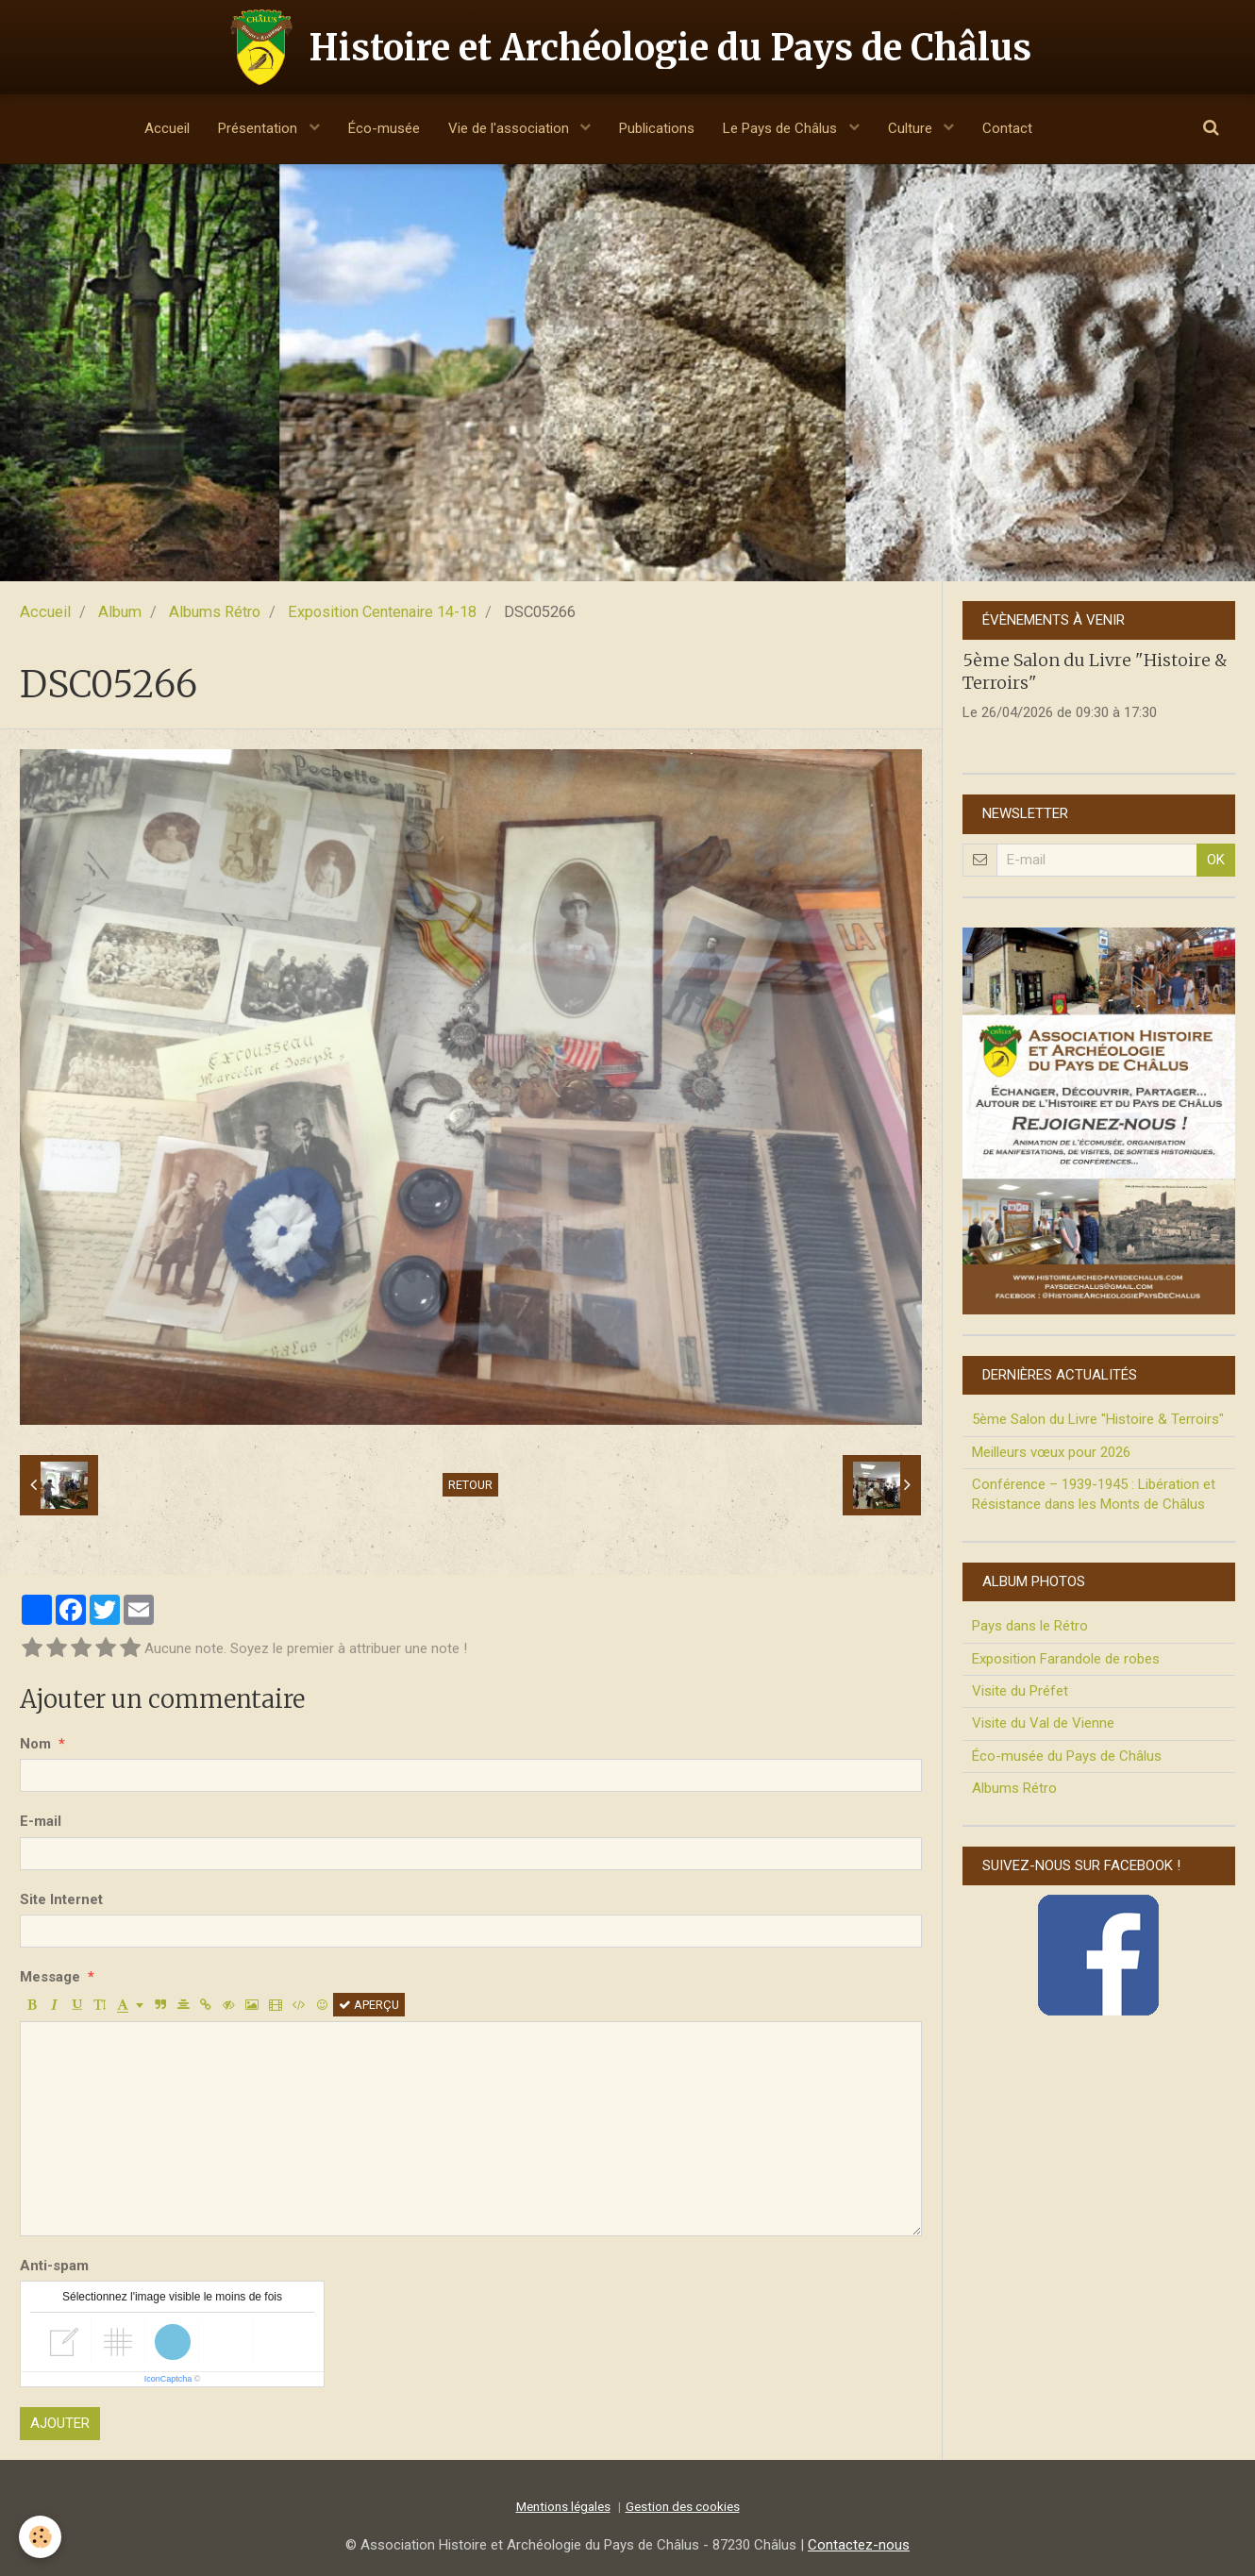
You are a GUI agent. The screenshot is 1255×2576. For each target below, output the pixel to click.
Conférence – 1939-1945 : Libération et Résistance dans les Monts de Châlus (1093, 1494)
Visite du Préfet (1020, 1690)
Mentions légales (563, 2506)
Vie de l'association (510, 128)
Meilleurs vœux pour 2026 (1051, 1452)
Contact (1007, 128)
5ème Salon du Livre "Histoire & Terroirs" (1098, 1419)
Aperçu (369, 2005)
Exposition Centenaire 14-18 (382, 612)
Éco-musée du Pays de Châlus (1067, 1756)
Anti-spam (54, 2265)
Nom (35, 1743)
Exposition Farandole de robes (1066, 1658)
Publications (656, 128)
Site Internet (61, 1899)
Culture (912, 128)
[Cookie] (40, 2537)
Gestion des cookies (683, 2506)
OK (1216, 859)
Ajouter (60, 2423)
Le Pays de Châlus (782, 128)
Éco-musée (384, 128)
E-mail (40, 1821)
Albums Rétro (214, 612)
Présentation (259, 128)
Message (50, 1976)
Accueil (167, 128)
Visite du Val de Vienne (1043, 1723)
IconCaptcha (168, 2379)
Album (120, 612)
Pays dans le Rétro (1030, 1625)
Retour (470, 1485)
